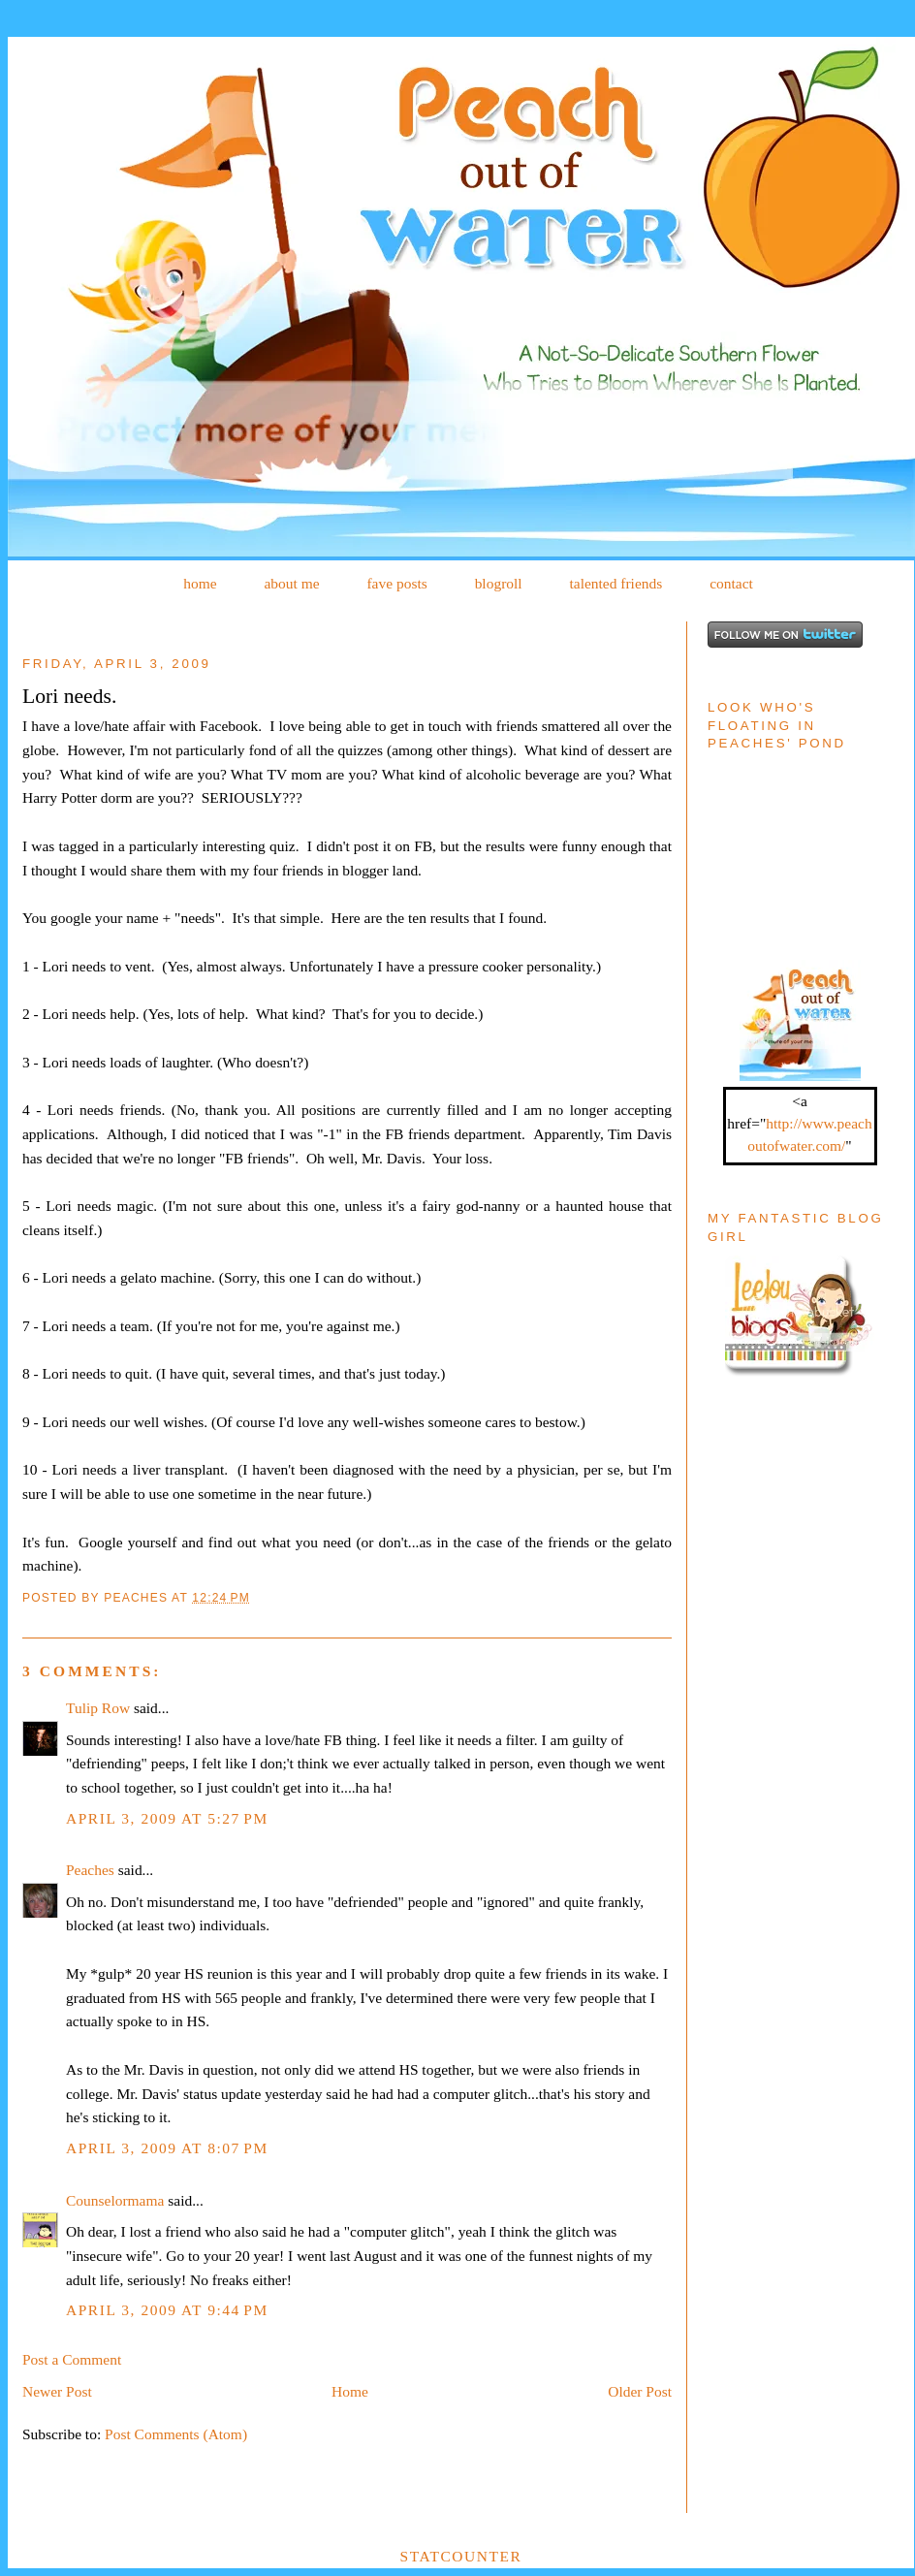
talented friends (615, 583)
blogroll (498, 583)
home (199, 583)
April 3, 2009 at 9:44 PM (167, 2310)
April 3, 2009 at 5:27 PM (167, 1818)
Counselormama (115, 2200)
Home (349, 2391)
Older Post (640, 2391)
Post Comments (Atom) (176, 2434)
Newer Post (57, 2391)
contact (731, 583)
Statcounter (461, 2556)
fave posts (396, 583)
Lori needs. (69, 696)
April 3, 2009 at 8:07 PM (167, 2148)
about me (291, 583)
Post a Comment (71, 2359)
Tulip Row (98, 1708)
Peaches (90, 1869)
